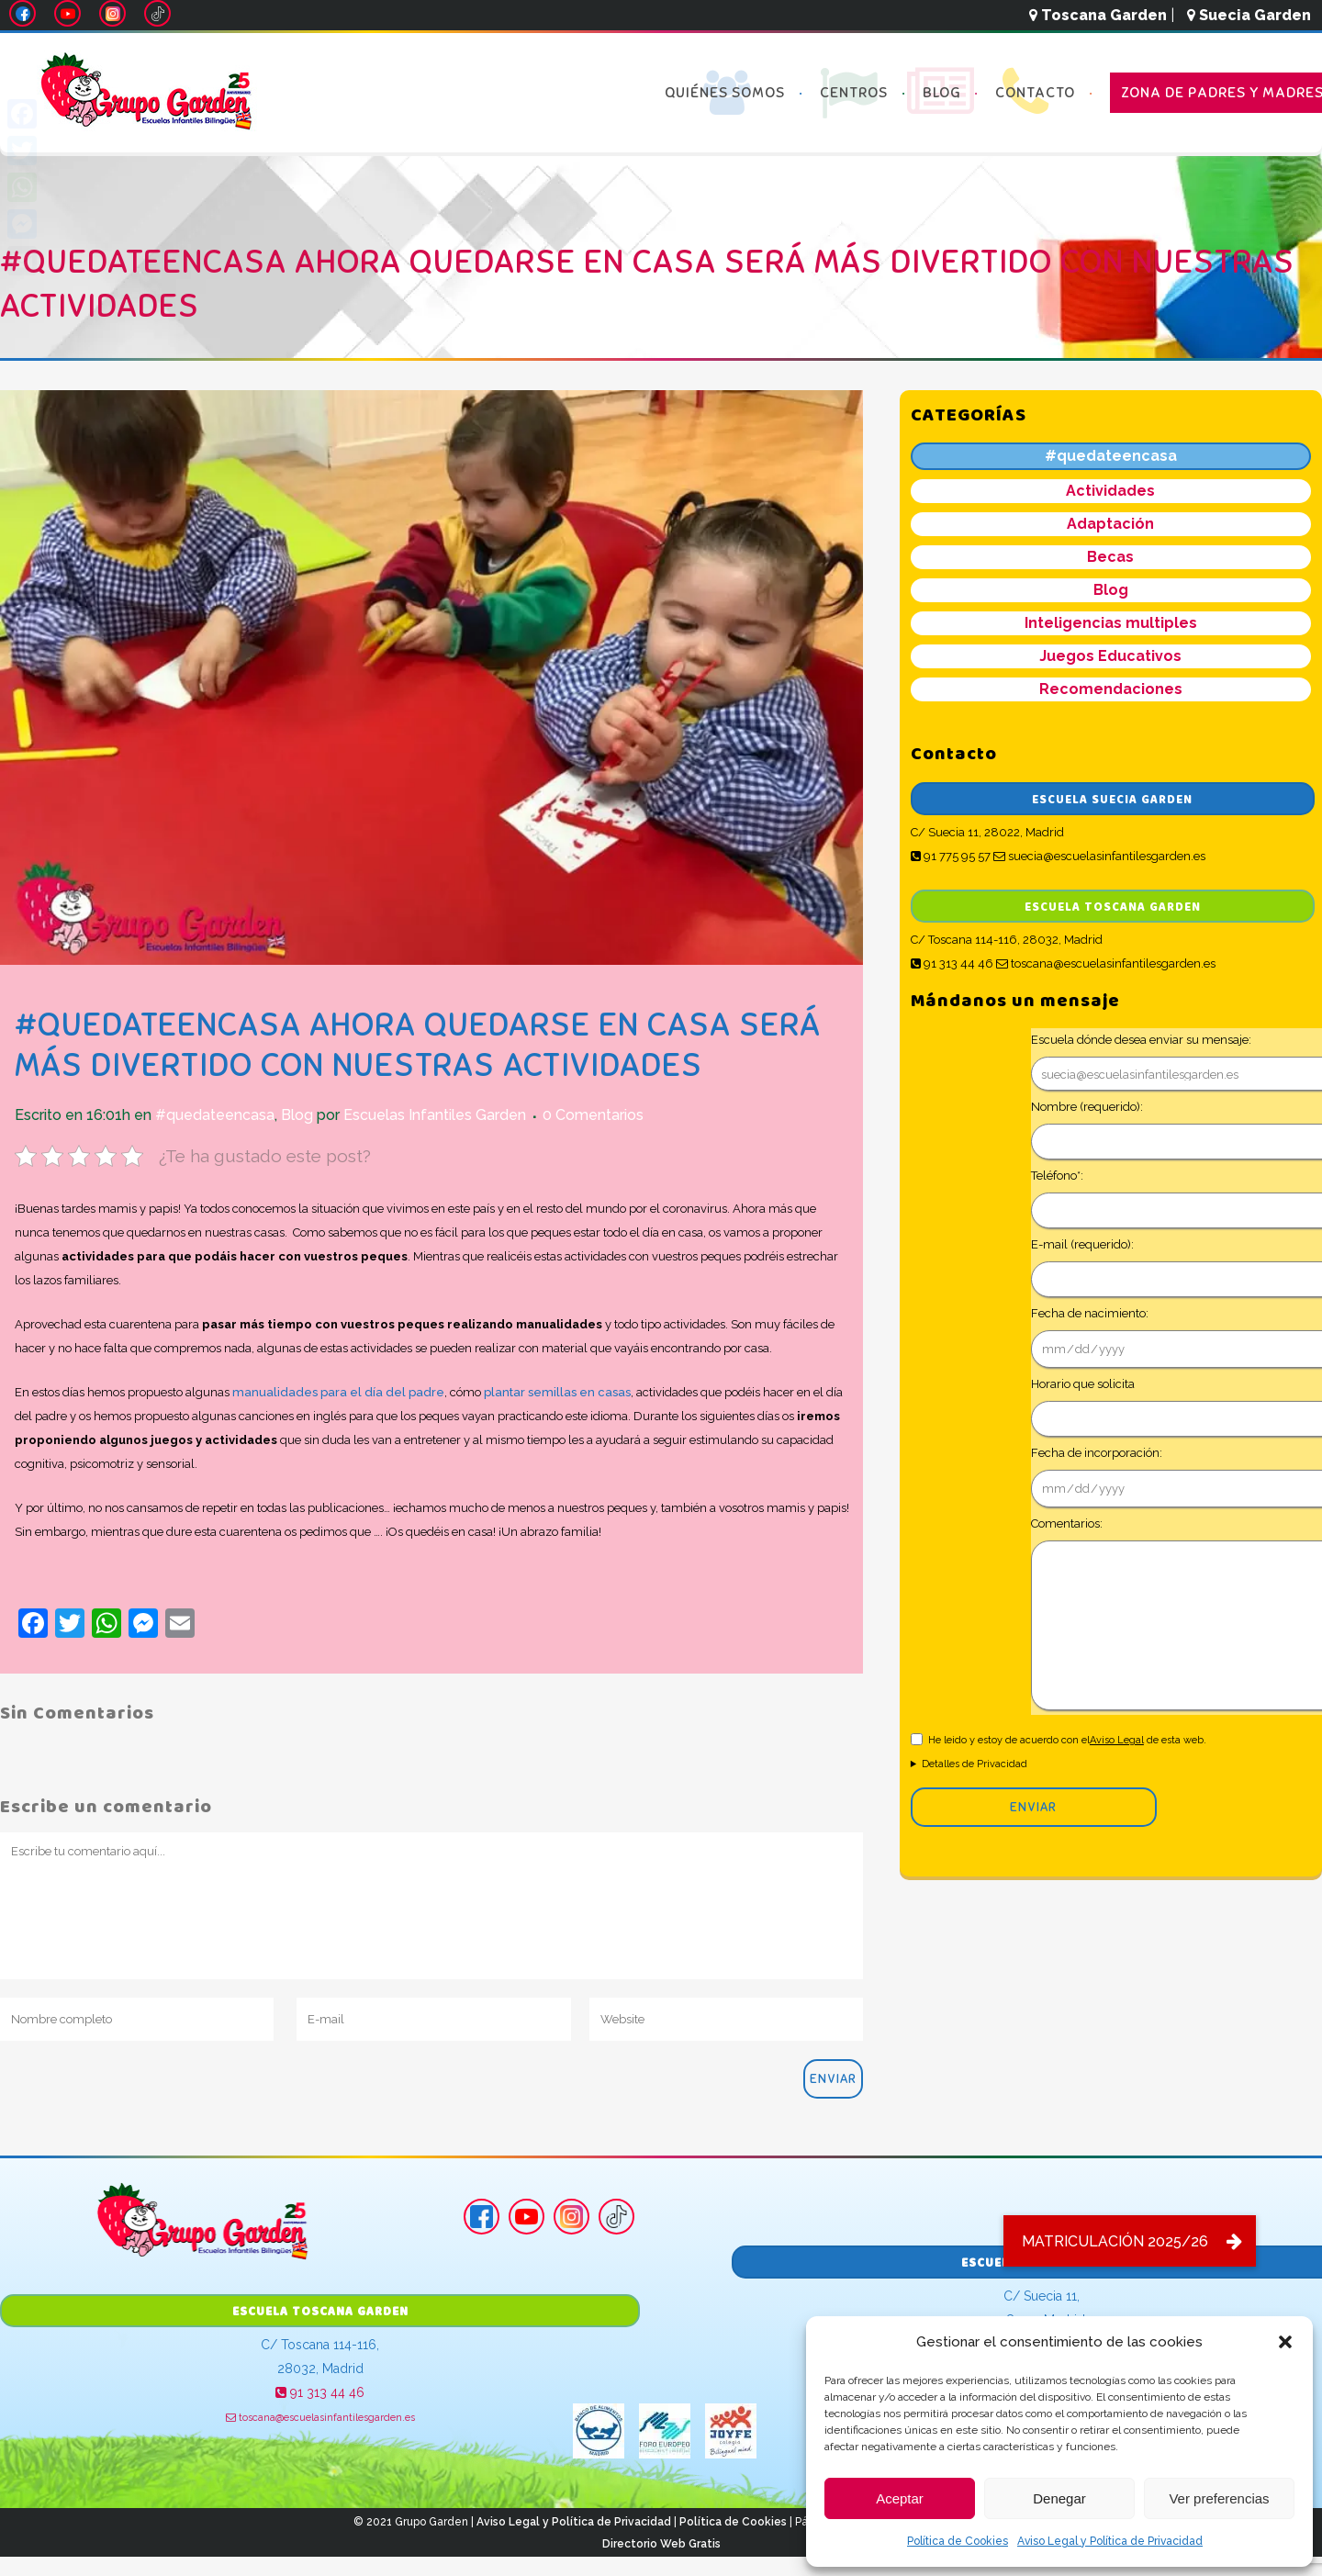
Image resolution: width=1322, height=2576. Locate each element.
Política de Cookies (957, 2541)
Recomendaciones (1110, 689)
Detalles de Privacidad (974, 1764)
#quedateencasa (214, 1115)
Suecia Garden (1249, 15)
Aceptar (900, 2498)
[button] (1285, 2342)
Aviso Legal (1117, 1740)
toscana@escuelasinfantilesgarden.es (1106, 963)
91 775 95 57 (951, 856)
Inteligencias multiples (1111, 623)
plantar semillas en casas (557, 1392)
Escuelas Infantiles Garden (434, 1115)
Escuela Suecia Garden (1112, 800)
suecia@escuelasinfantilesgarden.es (1099, 856)
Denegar (1059, 2498)
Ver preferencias (1219, 2498)
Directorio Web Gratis (661, 2543)
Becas (1110, 557)
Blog (297, 1115)
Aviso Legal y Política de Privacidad (1110, 2541)
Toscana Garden (1098, 15)
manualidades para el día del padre (338, 1392)
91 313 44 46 (952, 963)
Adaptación (1110, 523)
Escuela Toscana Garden (1113, 907)
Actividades (1110, 490)
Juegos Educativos (1110, 656)
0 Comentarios (593, 1115)
